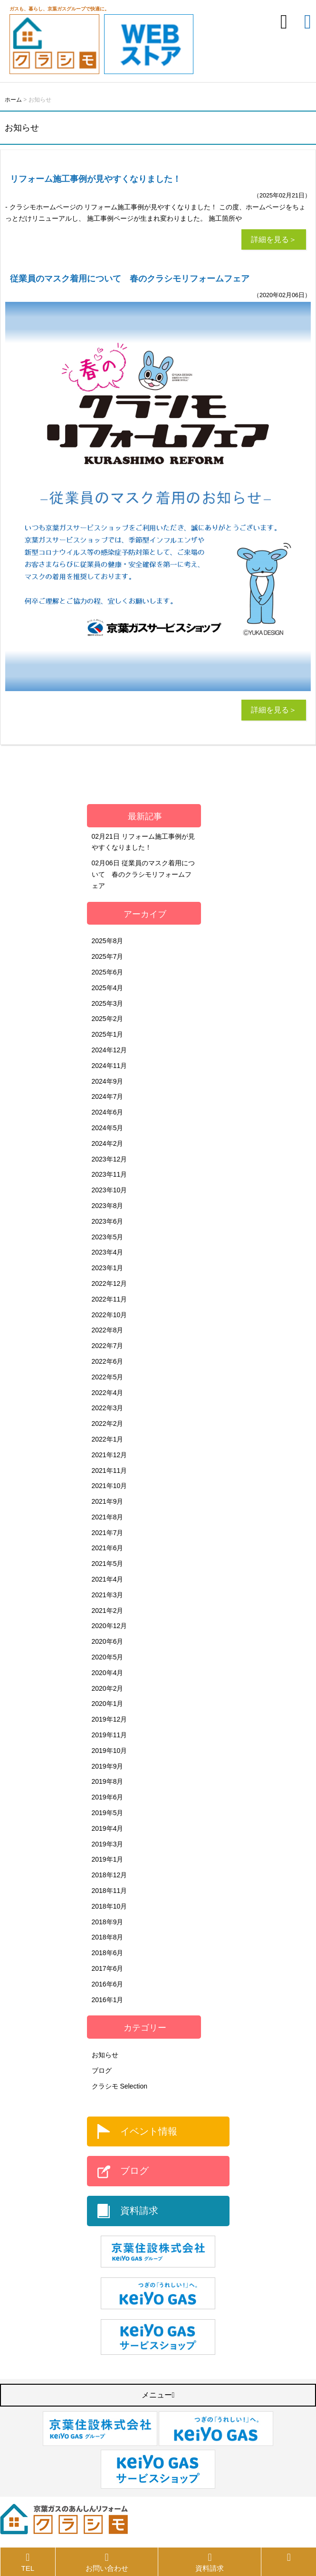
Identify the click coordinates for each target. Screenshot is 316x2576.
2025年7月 (108, 956)
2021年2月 (108, 1610)
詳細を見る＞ (274, 239)
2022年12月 (109, 1283)
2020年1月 (108, 1703)
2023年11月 (109, 1174)
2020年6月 (108, 1641)
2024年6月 (108, 1112)
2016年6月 (108, 1984)
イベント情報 (148, 2131)
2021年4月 (108, 1579)
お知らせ (105, 2055)
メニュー (158, 2395)
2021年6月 (108, 1548)
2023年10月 (109, 1190)
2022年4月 (108, 1392)
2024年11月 (109, 1065)
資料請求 (139, 2210)
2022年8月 (108, 1330)
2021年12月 (109, 1455)
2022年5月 (108, 1377)
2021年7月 (108, 1532)
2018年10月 (109, 1906)
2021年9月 (108, 1501)
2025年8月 (108, 941)
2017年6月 (108, 1968)
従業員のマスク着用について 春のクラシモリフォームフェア (143, 874)
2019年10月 (109, 1750)
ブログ (102, 2070)
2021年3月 (108, 1595)
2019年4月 (108, 1828)
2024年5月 (108, 1128)
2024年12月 (109, 1050)
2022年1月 (108, 1439)
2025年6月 (108, 972)
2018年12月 (109, 1875)
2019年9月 (108, 1766)
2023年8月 (108, 1205)
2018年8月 (108, 1937)
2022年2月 (108, 1423)
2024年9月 (108, 1081)
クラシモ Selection (119, 2086)
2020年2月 (108, 1688)
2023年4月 (108, 1252)
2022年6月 (108, 1361)
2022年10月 (109, 1315)
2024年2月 (108, 1143)
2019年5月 (108, 1813)
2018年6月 (108, 1953)
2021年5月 (108, 1563)
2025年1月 (108, 1034)
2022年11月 (109, 1299)
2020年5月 (108, 1657)
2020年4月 (108, 1673)
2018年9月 (108, 1922)
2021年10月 (109, 1485)
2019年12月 (109, 1719)
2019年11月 (109, 1735)
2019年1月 (108, 1859)
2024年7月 (108, 1096)
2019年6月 (108, 1797)
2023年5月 (108, 1237)
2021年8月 (108, 1517)
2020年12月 (109, 1626)
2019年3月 (108, 1844)
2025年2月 (108, 1018)
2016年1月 (108, 2000)
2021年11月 (109, 1470)
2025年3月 (108, 1003)
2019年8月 (108, 1781)
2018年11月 (109, 1890)
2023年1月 (108, 1268)
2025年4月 (108, 988)
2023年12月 (109, 1159)
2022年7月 (108, 1345)
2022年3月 (108, 1408)
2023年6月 (108, 1221)
